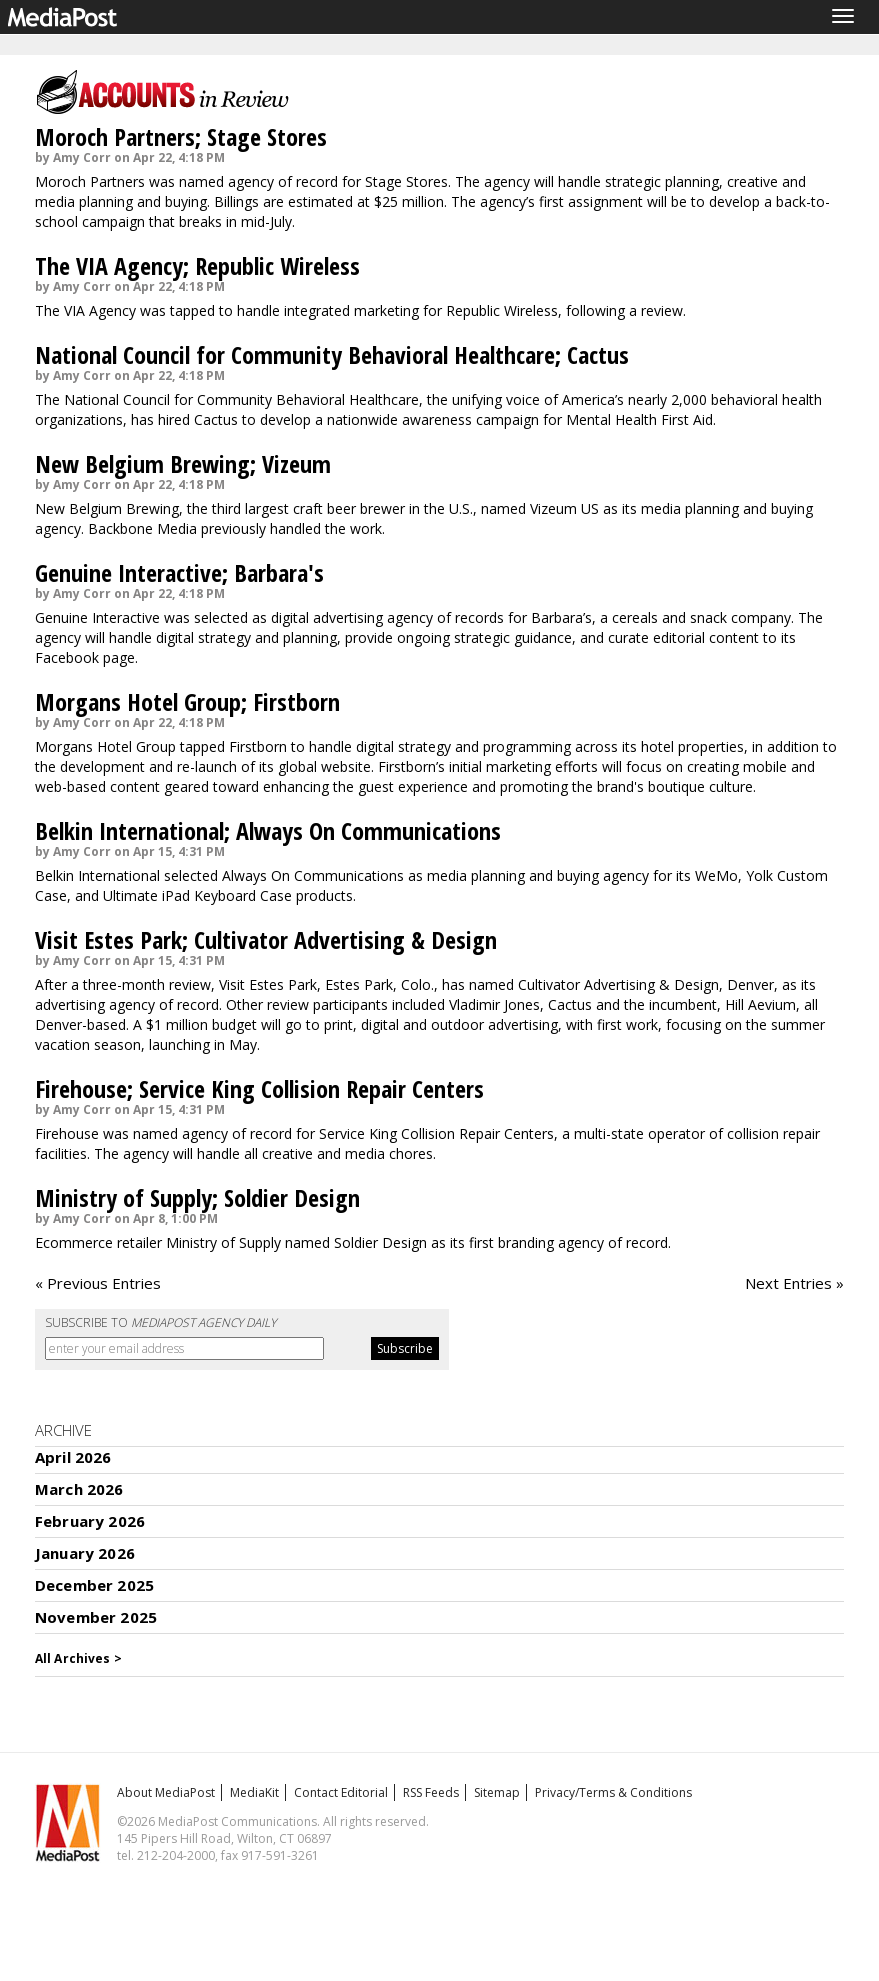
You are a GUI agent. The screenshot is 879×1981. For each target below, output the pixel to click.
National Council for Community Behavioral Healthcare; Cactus (332, 354)
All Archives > (78, 1658)
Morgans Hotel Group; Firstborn (187, 701)
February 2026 (90, 1521)
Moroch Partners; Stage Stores (181, 136)
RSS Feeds (431, 1792)
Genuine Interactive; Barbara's (179, 572)
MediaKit (254, 1792)
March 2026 (79, 1489)
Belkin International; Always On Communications (268, 830)
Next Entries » (794, 1283)
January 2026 (85, 1553)
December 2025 (94, 1585)
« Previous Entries (98, 1283)
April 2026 (73, 1457)
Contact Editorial (341, 1792)
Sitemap (497, 1792)
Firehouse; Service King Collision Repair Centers (259, 1088)
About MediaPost (166, 1792)
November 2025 (96, 1617)
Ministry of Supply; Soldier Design (197, 1197)
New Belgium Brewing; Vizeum (183, 463)
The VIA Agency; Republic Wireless (197, 265)
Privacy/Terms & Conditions (613, 1792)
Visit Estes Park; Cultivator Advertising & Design (266, 939)
